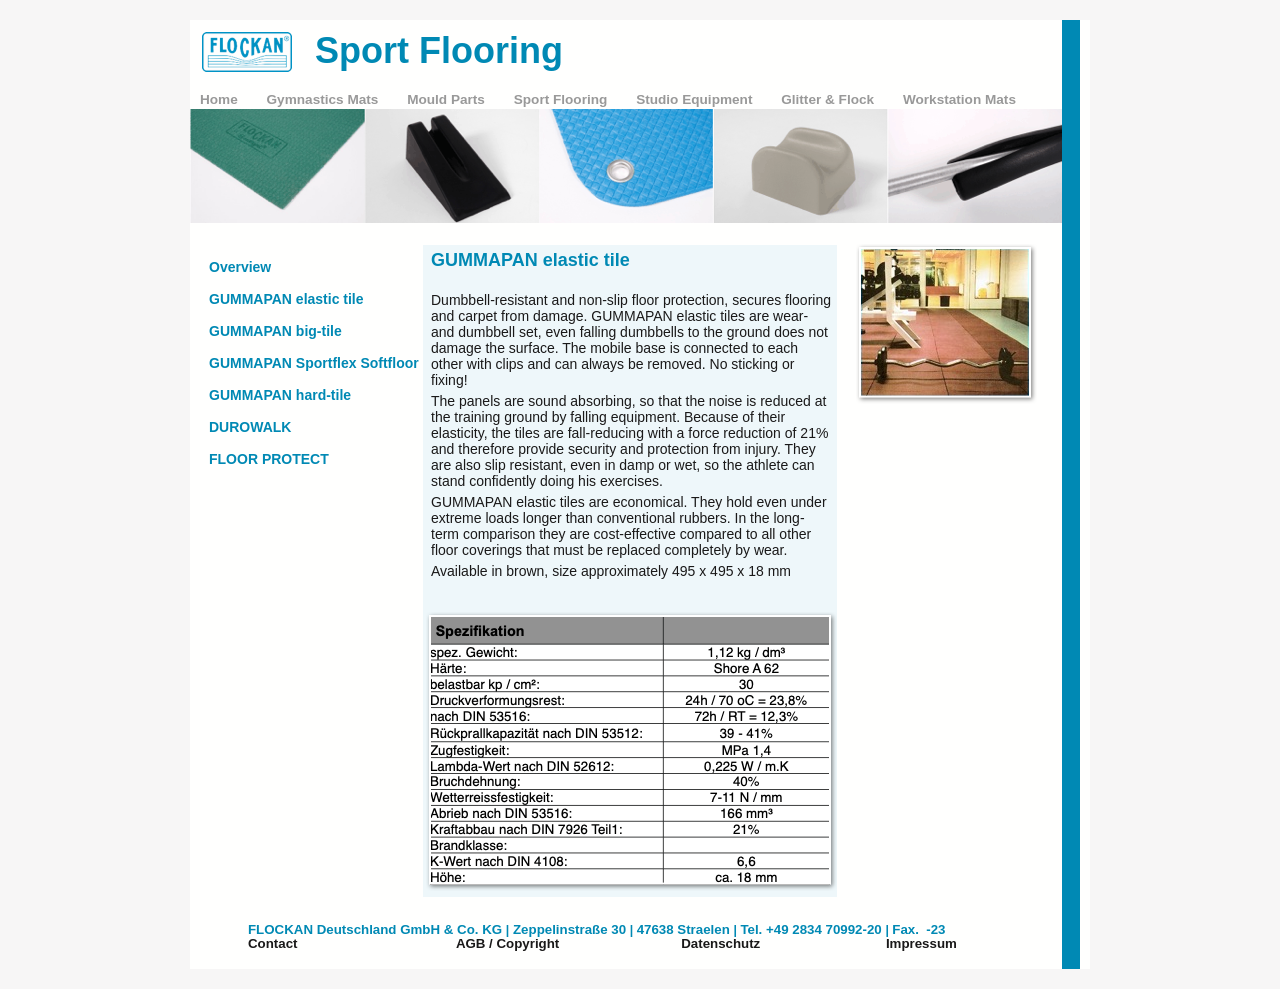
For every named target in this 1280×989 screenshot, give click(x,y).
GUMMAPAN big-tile (275, 331)
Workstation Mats (959, 99)
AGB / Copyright (507, 943)
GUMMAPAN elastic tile (286, 299)
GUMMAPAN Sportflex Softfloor (314, 363)
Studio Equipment (696, 99)
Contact (273, 943)
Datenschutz (720, 943)
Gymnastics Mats (325, 99)
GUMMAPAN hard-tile (280, 395)
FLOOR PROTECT (269, 459)
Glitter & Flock (829, 99)
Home (221, 99)
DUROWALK (250, 427)
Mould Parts (448, 99)
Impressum (921, 943)
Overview (240, 267)
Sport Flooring (562, 99)
